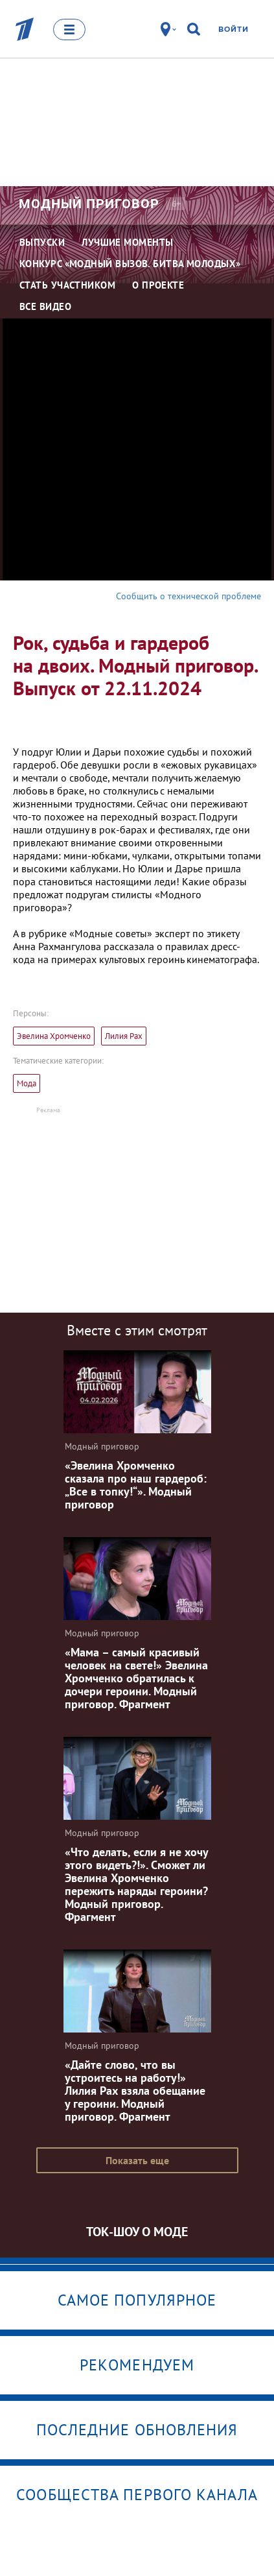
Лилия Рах (124, 1036)
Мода (26, 1083)
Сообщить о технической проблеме (188, 596)
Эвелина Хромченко (54, 1036)
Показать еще (137, 2160)
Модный (89, 203)
